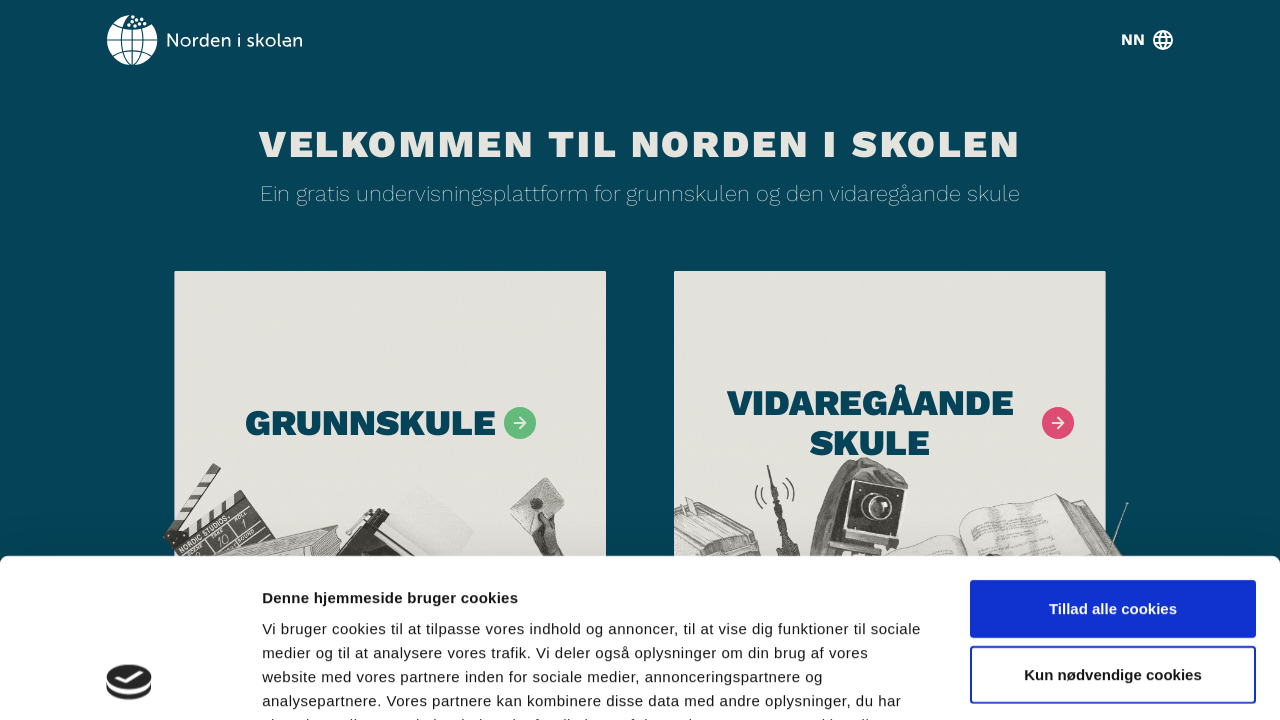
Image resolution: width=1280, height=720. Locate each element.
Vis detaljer (1039, 680)
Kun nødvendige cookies (1113, 525)
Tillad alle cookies (1113, 459)
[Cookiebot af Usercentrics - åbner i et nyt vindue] (129, 681)
